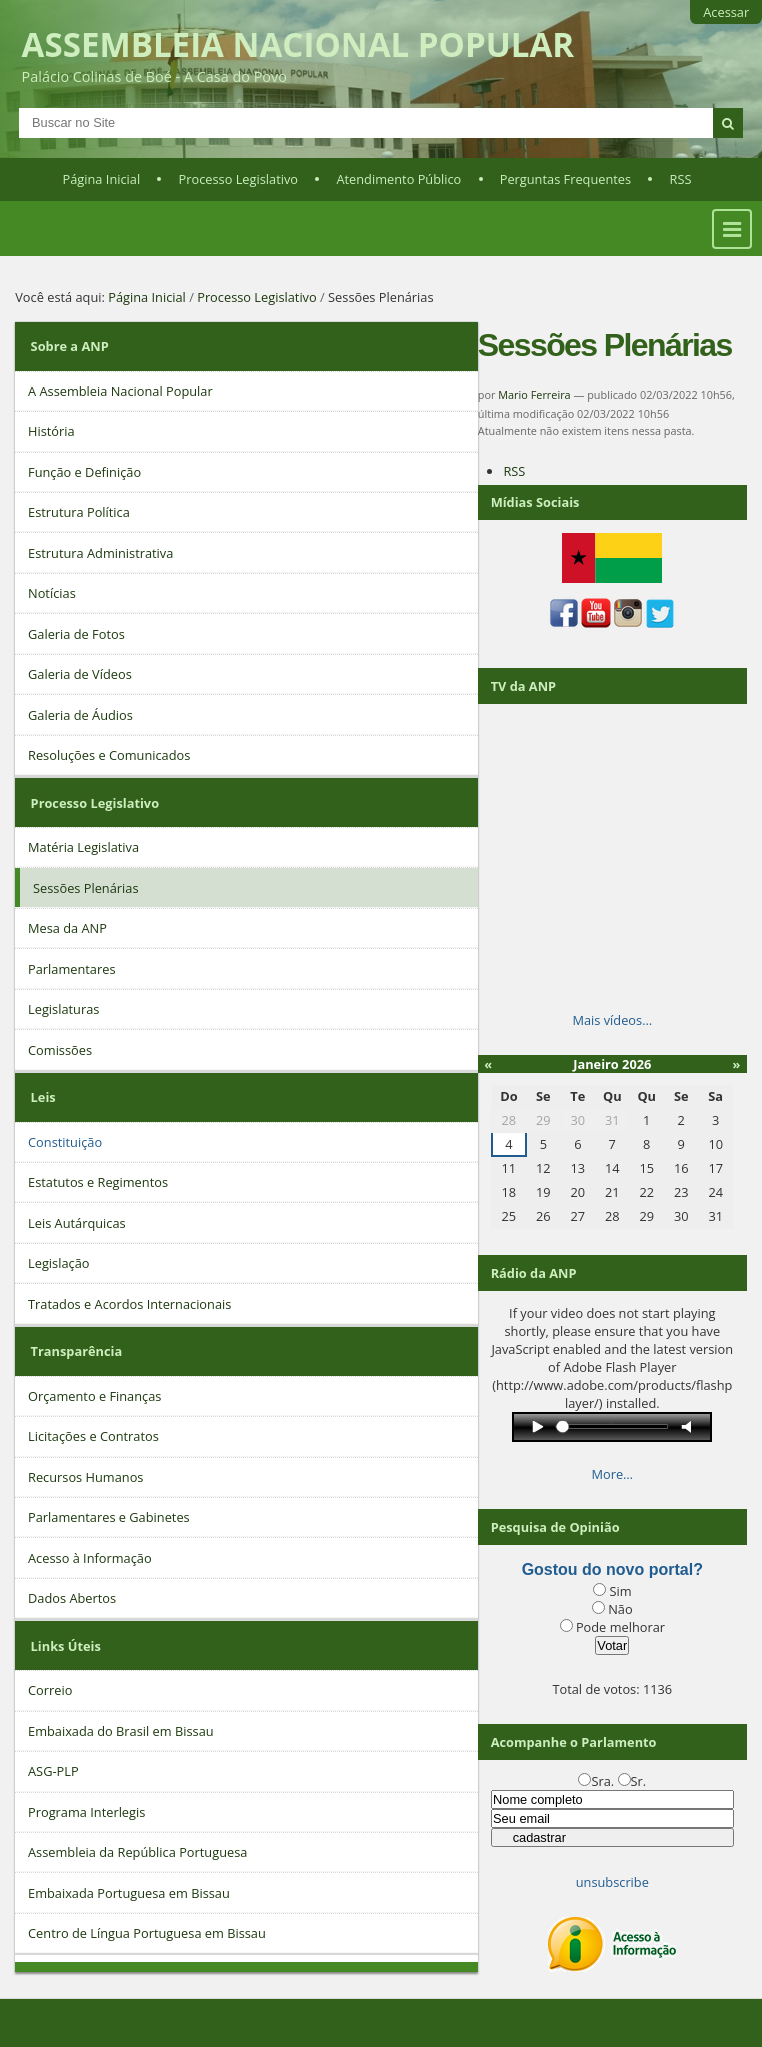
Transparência (77, 1351)
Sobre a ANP (70, 346)
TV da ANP (523, 686)
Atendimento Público (398, 179)
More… (613, 1474)
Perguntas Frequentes (565, 179)
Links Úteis (66, 1646)
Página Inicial (102, 179)
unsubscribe (612, 1882)
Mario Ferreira (534, 394)
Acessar (726, 12)
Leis (43, 1097)
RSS (681, 179)
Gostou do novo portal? (612, 1569)
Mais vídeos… (612, 1020)
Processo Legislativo (239, 179)
